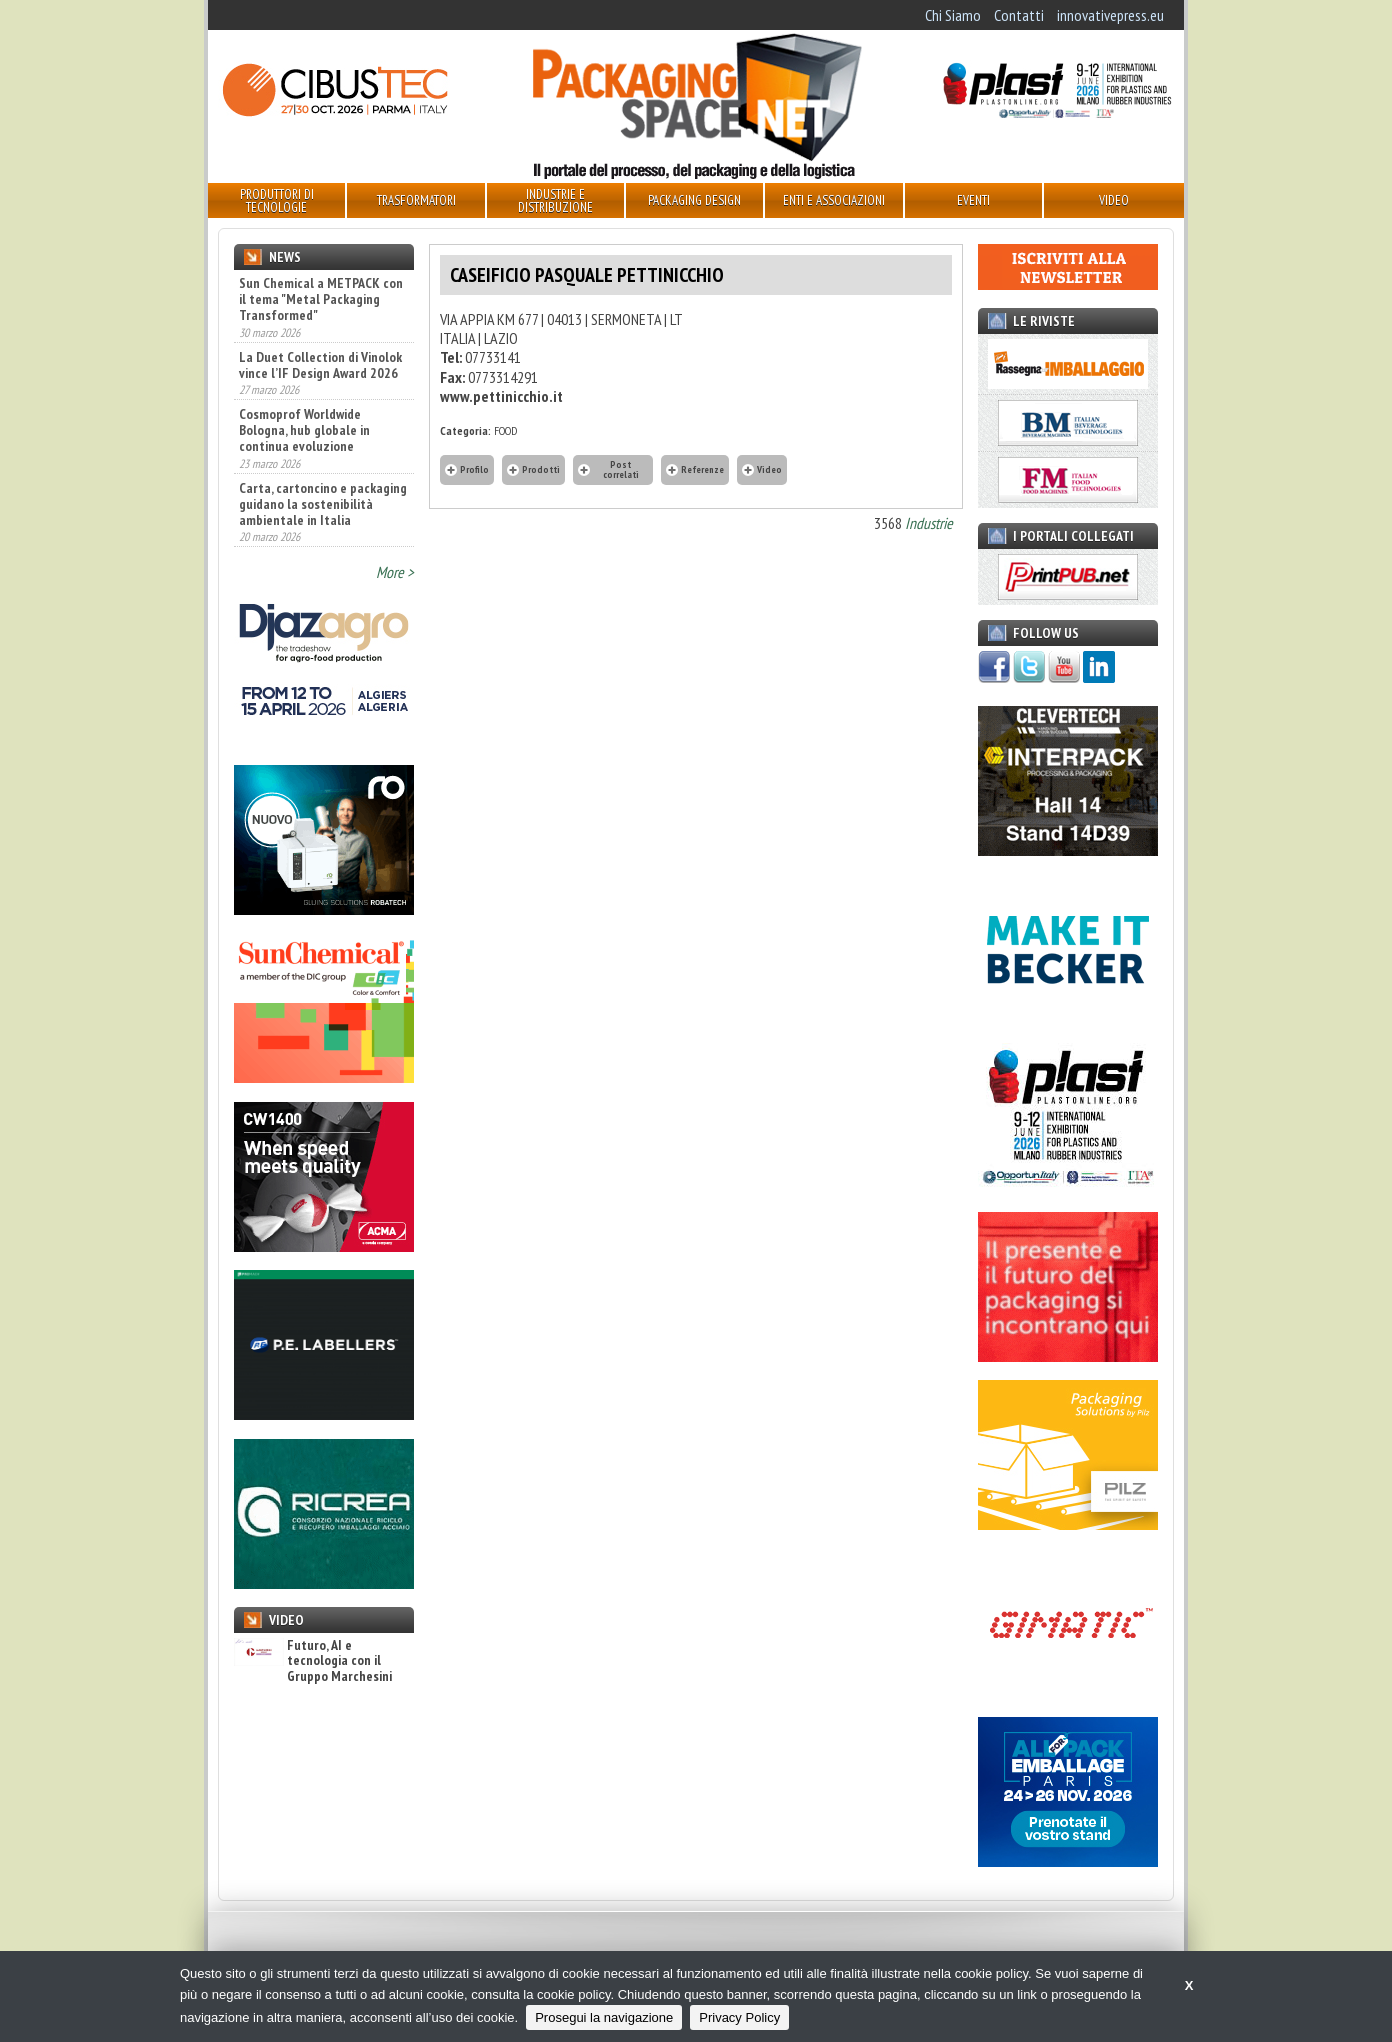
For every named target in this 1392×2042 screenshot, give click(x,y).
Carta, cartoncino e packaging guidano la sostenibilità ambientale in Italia (323, 504)
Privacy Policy (739, 2017)
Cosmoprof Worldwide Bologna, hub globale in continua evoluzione (304, 430)
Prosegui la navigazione (604, 2017)
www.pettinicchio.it (501, 396)
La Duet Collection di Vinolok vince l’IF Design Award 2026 (320, 365)
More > (395, 572)
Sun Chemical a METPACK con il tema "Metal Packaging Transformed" (321, 299)
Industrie (929, 523)
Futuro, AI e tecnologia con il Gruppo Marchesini (313, 1661)
